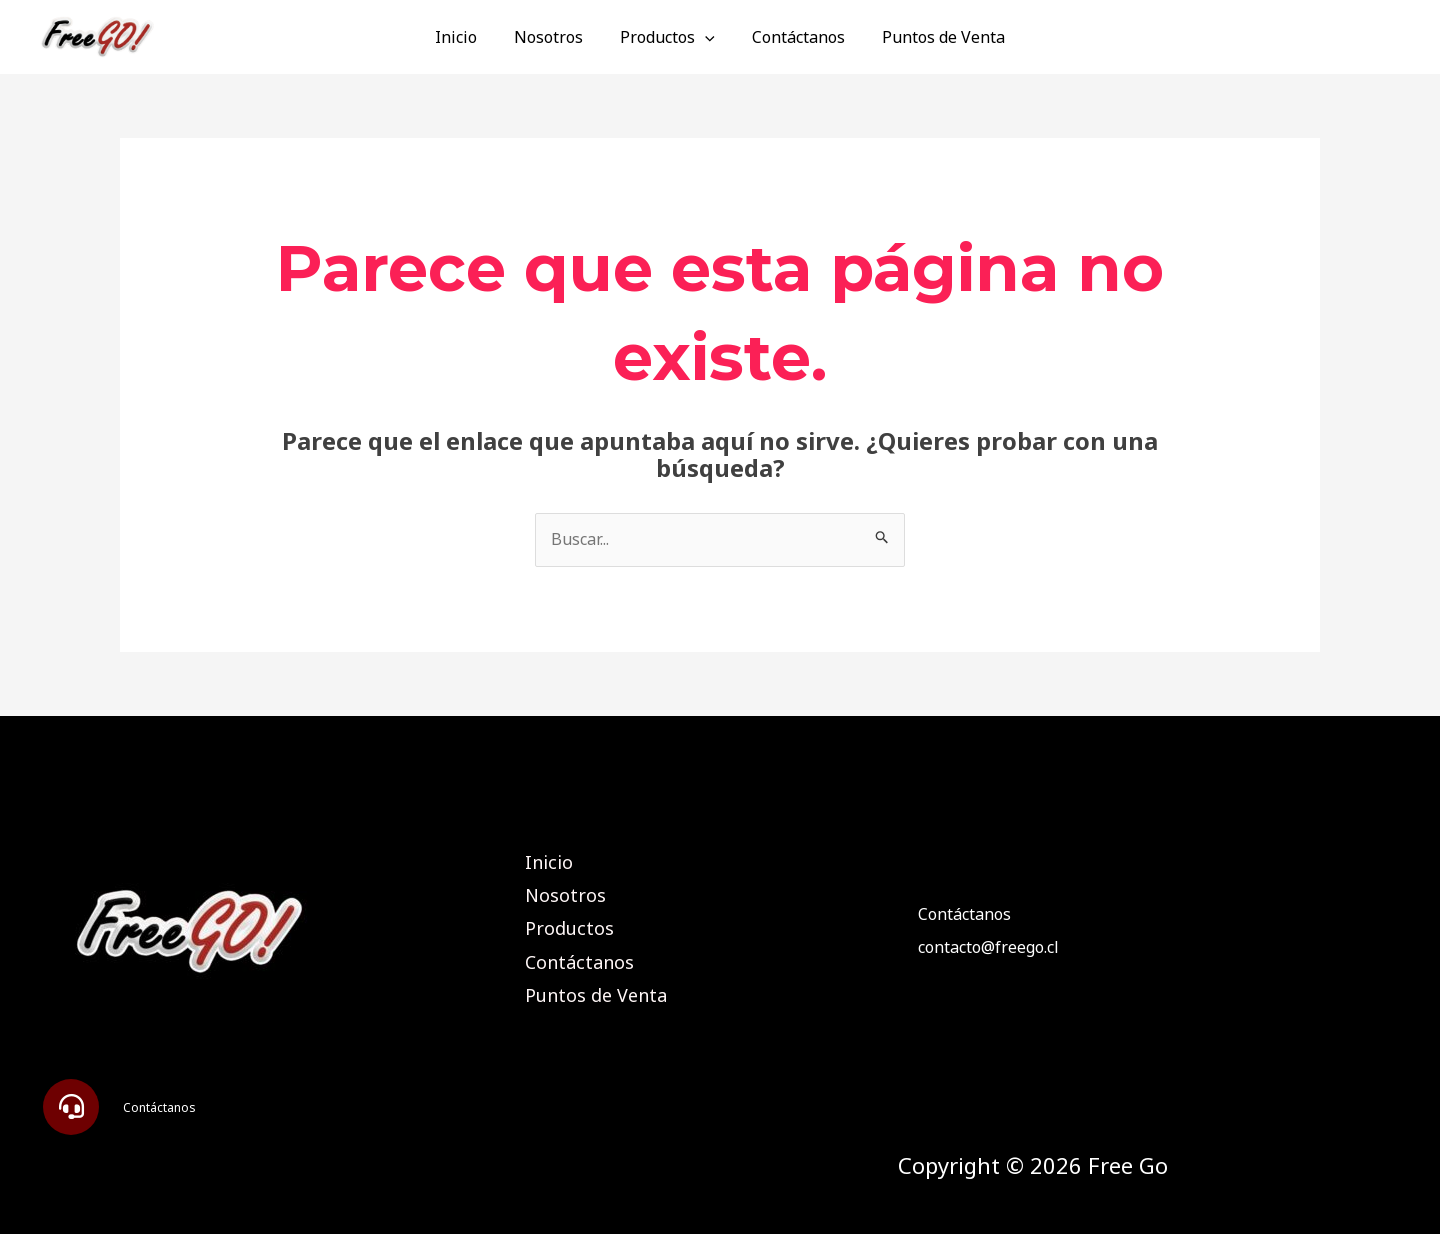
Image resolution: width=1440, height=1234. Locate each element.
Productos (667, 37)
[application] (705, 37)
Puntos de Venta (933, 37)
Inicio (466, 37)
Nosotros (553, 37)
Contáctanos (793, 37)
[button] (71, 1107)
